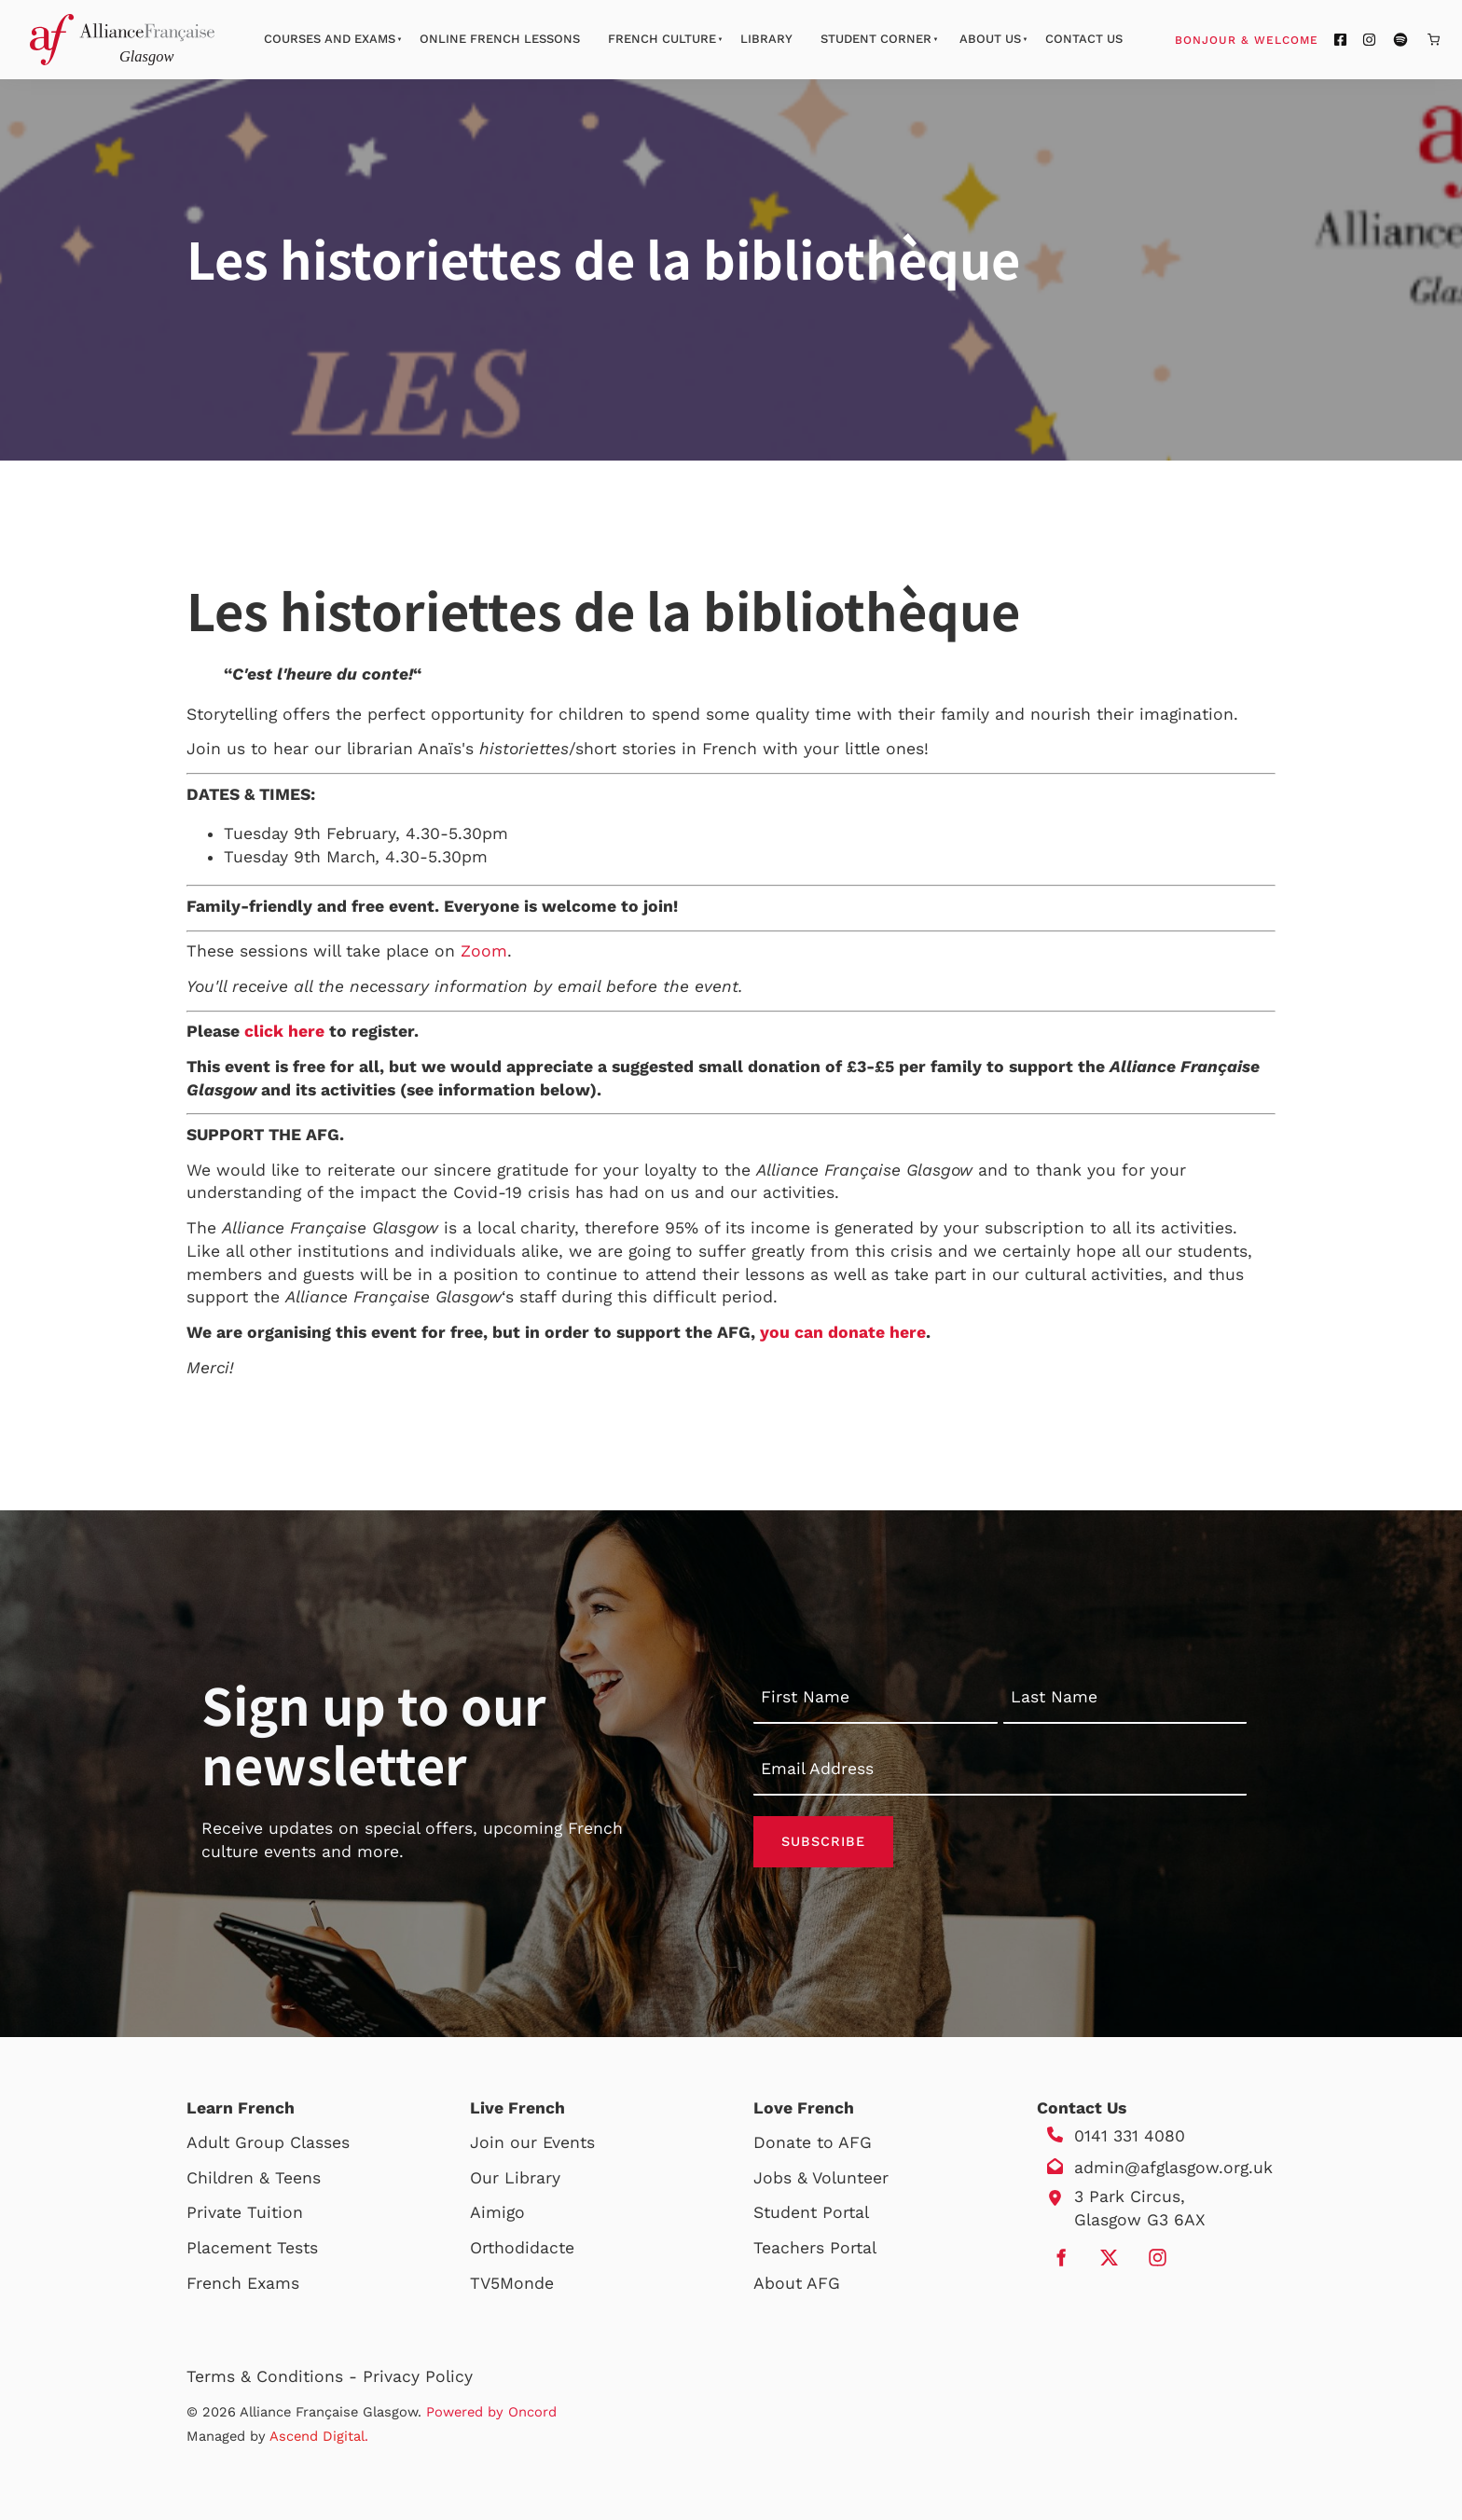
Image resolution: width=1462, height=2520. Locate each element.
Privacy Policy (418, 2376)
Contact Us (1084, 39)
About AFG (796, 2283)
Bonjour (1282, 39)
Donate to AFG (812, 2142)
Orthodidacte (522, 2247)
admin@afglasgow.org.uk (1173, 2167)
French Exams (242, 2283)
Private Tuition (244, 2212)
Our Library (515, 2178)
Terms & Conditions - (274, 2376)
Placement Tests (252, 2247)
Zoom (484, 951)
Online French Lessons (500, 39)
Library (766, 39)
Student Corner (876, 39)
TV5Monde (512, 2283)
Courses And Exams (329, 39)
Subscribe (823, 1841)
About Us (990, 39)
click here (284, 1031)
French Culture (662, 39)
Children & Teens (253, 2178)
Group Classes (292, 2142)
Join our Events (532, 2142)
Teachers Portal (814, 2247)
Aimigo (497, 2212)
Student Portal (811, 2212)
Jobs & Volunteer (821, 2178)
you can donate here (843, 1332)
